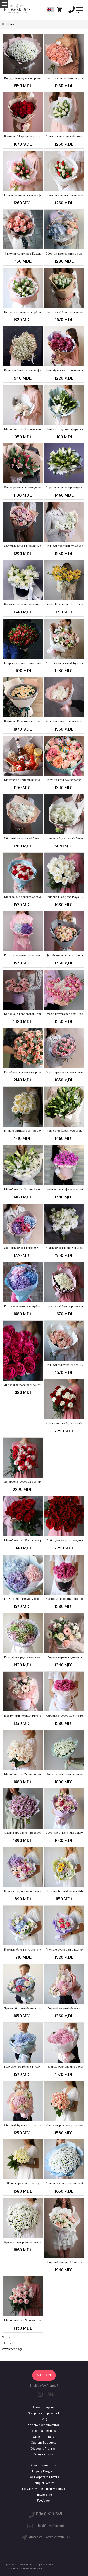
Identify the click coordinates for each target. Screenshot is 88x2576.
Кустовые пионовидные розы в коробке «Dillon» (64, 1599)
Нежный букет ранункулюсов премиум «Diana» (64, 721)
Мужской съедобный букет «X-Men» (22, 780)
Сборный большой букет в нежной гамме (64, 2262)
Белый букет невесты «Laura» (64, 1248)
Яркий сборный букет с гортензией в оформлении (22, 2008)
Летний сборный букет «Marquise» (64, 1891)
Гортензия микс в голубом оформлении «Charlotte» (22, 1306)
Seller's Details (43, 2437)
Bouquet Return (43, 2483)
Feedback (43, 2500)
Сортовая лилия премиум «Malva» (64, 487)
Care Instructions (43, 2465)
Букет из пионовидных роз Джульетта (64, 78)
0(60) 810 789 (49, 2513)
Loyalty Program (43, 2471)
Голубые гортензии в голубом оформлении (22, 2067)
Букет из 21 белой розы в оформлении (64, 1306)
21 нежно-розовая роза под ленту (64, 2125)
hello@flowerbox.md (49, 2526)
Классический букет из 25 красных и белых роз (64, 1423)
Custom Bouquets (43, 2442)
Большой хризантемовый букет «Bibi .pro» (64, 2183)
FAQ (43, 2419)
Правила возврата (43, 2431)
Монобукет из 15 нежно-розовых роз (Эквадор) (22, 2320)
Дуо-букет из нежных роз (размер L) (64, 955)
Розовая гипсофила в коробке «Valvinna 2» (64, 1189)
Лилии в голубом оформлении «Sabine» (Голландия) (64, 429)
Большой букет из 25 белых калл (64, 838)
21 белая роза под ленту (22, 2183)
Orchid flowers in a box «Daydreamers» (64, 604)
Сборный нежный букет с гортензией (64, 2008)
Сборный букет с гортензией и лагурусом (22, 2125)
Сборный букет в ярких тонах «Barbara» (22, 1248)
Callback (44, 2375)
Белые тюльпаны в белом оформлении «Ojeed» (64, 136)
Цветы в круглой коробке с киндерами (64, 780)
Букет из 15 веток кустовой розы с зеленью (22, 721)
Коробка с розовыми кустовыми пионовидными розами (64, 1716)
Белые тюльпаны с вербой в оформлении (22, 312)
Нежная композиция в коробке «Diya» (22, 604)
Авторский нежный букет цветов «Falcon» (64, 663)
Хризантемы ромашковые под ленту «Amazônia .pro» (22, 2242)
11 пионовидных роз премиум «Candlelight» (22, 1131)
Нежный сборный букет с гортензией (64, 546)
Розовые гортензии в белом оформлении (64, 2067)
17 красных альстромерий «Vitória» (22, 663)
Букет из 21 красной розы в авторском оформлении (22, 136)
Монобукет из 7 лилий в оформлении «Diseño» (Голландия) (22, 1189)
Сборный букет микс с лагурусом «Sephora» (64, 1833)
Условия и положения (43, 2425)
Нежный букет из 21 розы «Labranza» (64, 1365)
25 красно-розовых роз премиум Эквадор (22, 1482)
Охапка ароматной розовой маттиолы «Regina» (22, 1833)
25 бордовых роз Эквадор (64, 1540)
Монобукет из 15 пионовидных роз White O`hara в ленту (22, 1774)
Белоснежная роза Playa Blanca (64, 897)
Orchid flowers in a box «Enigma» (64, 1014)
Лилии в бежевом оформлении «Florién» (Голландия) (64, 1131)
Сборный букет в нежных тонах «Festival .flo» (22, 546)
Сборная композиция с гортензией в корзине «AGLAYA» (64, 253)
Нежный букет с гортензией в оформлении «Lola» (22, 1949)
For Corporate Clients (43, 2477)
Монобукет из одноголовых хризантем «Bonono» (64, 370)
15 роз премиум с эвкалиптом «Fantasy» (64, 1072)
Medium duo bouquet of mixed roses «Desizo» (22, 897)
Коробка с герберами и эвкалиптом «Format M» (22, 1014)
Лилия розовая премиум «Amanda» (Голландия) (22, 487)
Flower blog (43, 2495)
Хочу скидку (43, 2454)
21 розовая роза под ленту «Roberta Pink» (22, 1385)
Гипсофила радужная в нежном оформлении (22, 1657)
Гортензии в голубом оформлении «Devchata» (22, 1599)
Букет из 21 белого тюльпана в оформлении (64, 312)
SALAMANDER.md (31, 2568)
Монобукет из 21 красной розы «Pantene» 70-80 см (22, 1540)
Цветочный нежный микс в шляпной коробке (22, 1716)
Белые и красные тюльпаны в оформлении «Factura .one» (64, 195)
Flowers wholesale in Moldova (43, 2489)
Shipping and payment (43, 2413)
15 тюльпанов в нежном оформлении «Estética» (22, 195)
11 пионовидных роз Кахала (22, 253)
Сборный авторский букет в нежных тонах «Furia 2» (22, 838)
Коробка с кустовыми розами (22, 1072)
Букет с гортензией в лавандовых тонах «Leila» (22, 1891)
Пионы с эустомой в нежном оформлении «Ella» (64, 1949)
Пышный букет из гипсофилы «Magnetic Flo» (22, 370)
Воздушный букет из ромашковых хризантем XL (22, 78)
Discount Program (43, 2448)
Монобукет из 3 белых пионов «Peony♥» (22, 429)
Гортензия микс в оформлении (22, 955)
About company (44, 2407)
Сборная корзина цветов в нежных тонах (64, 1657)
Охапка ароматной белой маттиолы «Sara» (64, 1774)
